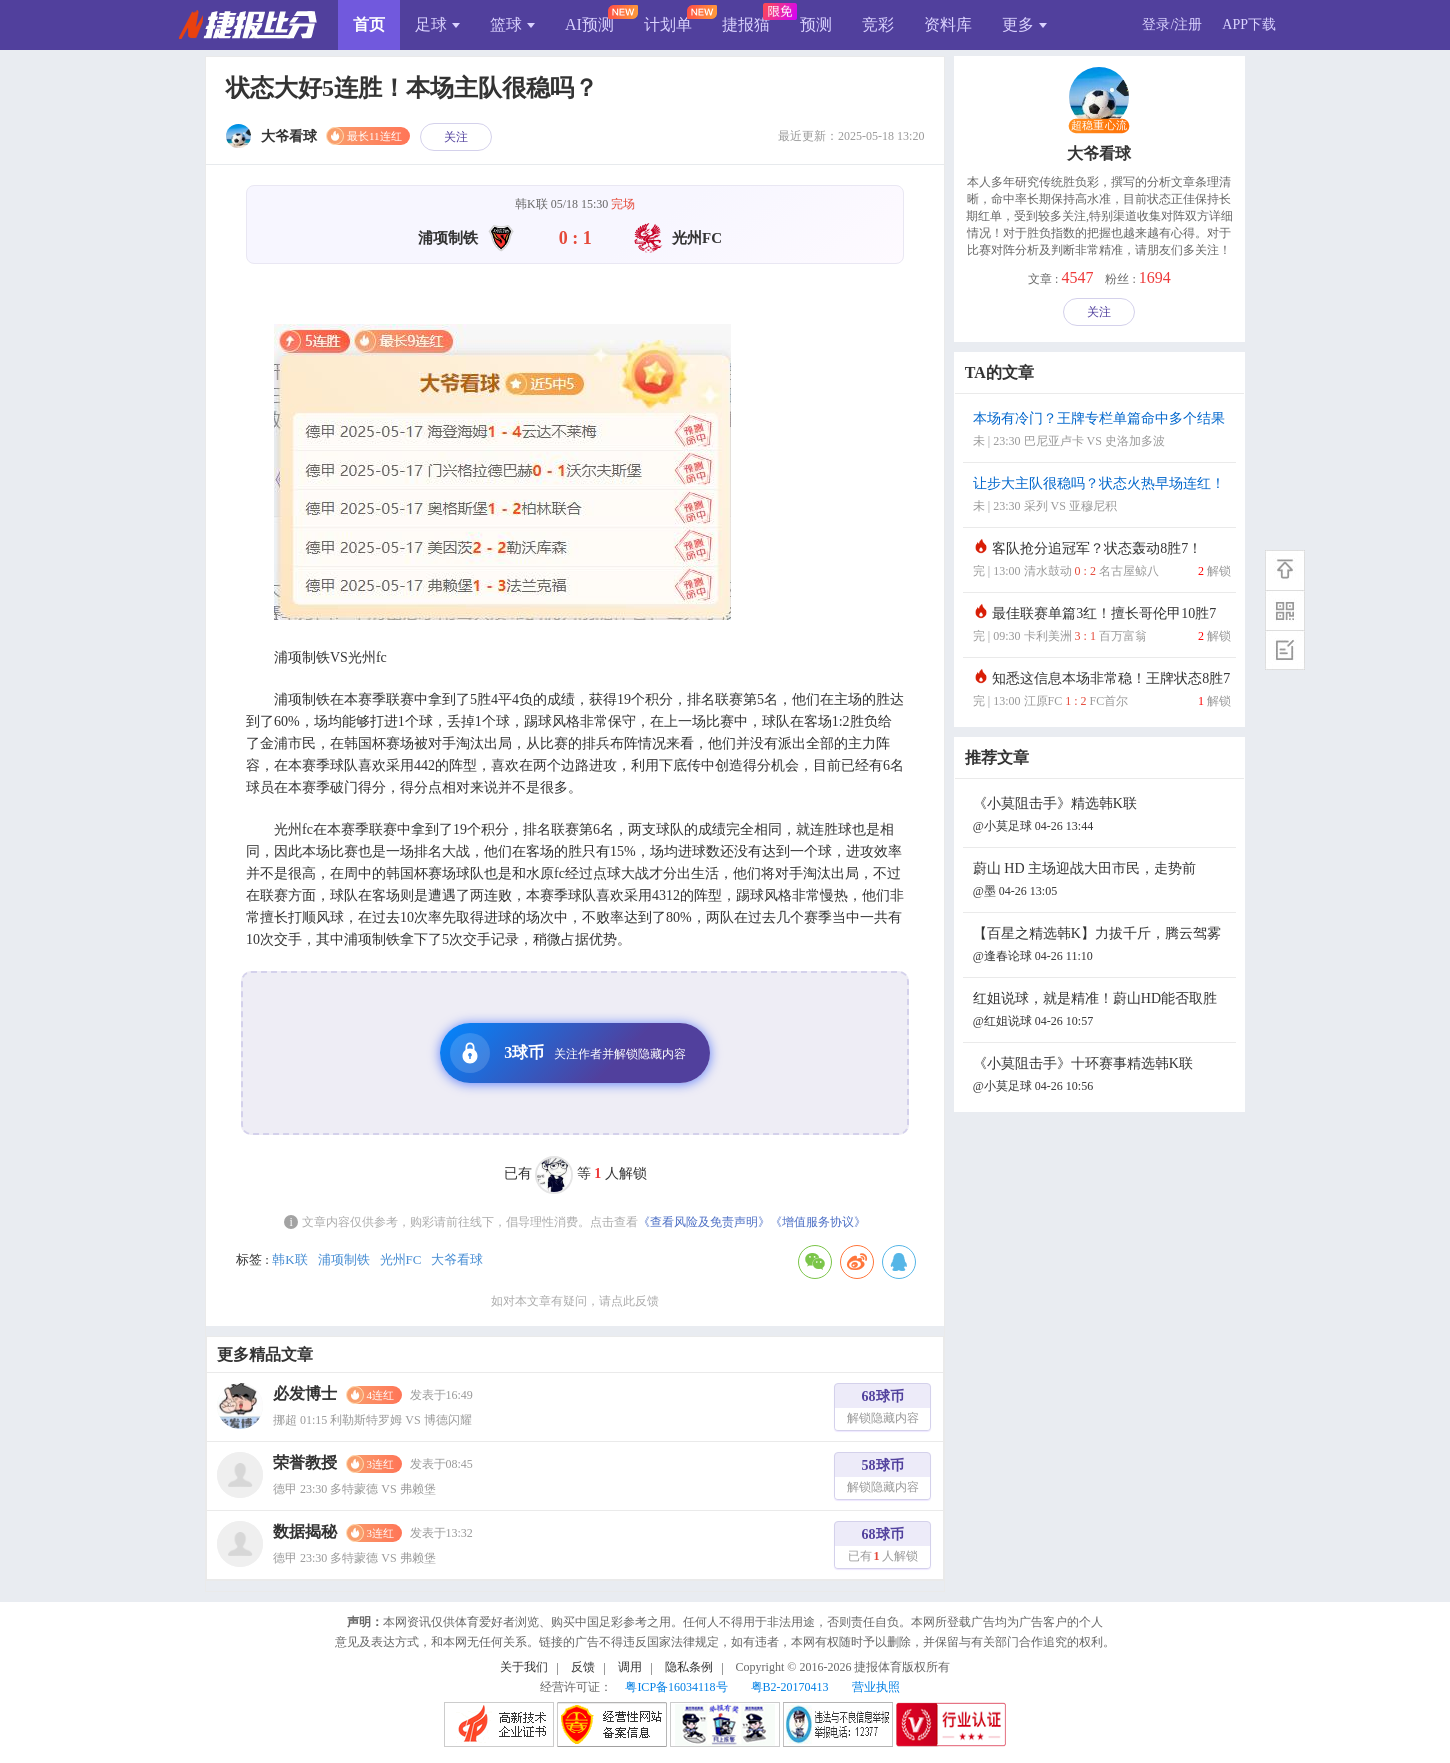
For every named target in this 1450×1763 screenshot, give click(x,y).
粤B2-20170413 (790, 1687)
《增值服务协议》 (818, 1222)
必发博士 (305, 1393)
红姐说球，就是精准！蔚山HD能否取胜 (1102, 1011)
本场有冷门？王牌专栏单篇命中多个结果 (1102, 431)
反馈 (583, 1667)
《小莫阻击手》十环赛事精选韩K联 (1102, 1076)
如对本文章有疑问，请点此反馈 (575, 1301)
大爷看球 (457, 1259)
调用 (630, 1667)
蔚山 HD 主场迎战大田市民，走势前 (1102, 881)
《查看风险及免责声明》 (704, 1222)
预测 (816, 24)
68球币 (883, 1409)
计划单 (668, 24)
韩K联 (289, 1259)
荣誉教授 (305, 1462)
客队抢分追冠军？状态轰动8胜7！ (1102, 561)
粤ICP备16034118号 (676, 1687)
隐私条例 (689, 1667)
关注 (456, 137)
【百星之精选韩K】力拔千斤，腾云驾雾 (1102, 946)
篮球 (512, 24)
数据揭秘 (305, 1531)
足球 (437, 24)
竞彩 (878, 24)
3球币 (568, 1053)
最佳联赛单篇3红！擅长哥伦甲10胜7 (1102, 626)
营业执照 (876, 1687)
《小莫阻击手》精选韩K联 (1102, 816)
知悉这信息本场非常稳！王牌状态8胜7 (1102, 691)
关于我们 (524, 1667)
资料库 (948, 24)
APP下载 (1249, 24)
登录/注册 (1172, 24)
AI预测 (589, 24)
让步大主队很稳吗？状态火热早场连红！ (1102, 496)
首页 (369, 24)
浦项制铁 (344, 1259)
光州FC (401, 1259)
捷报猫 (746, 24)
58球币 (883, 1478)
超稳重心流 (1099, 126)
